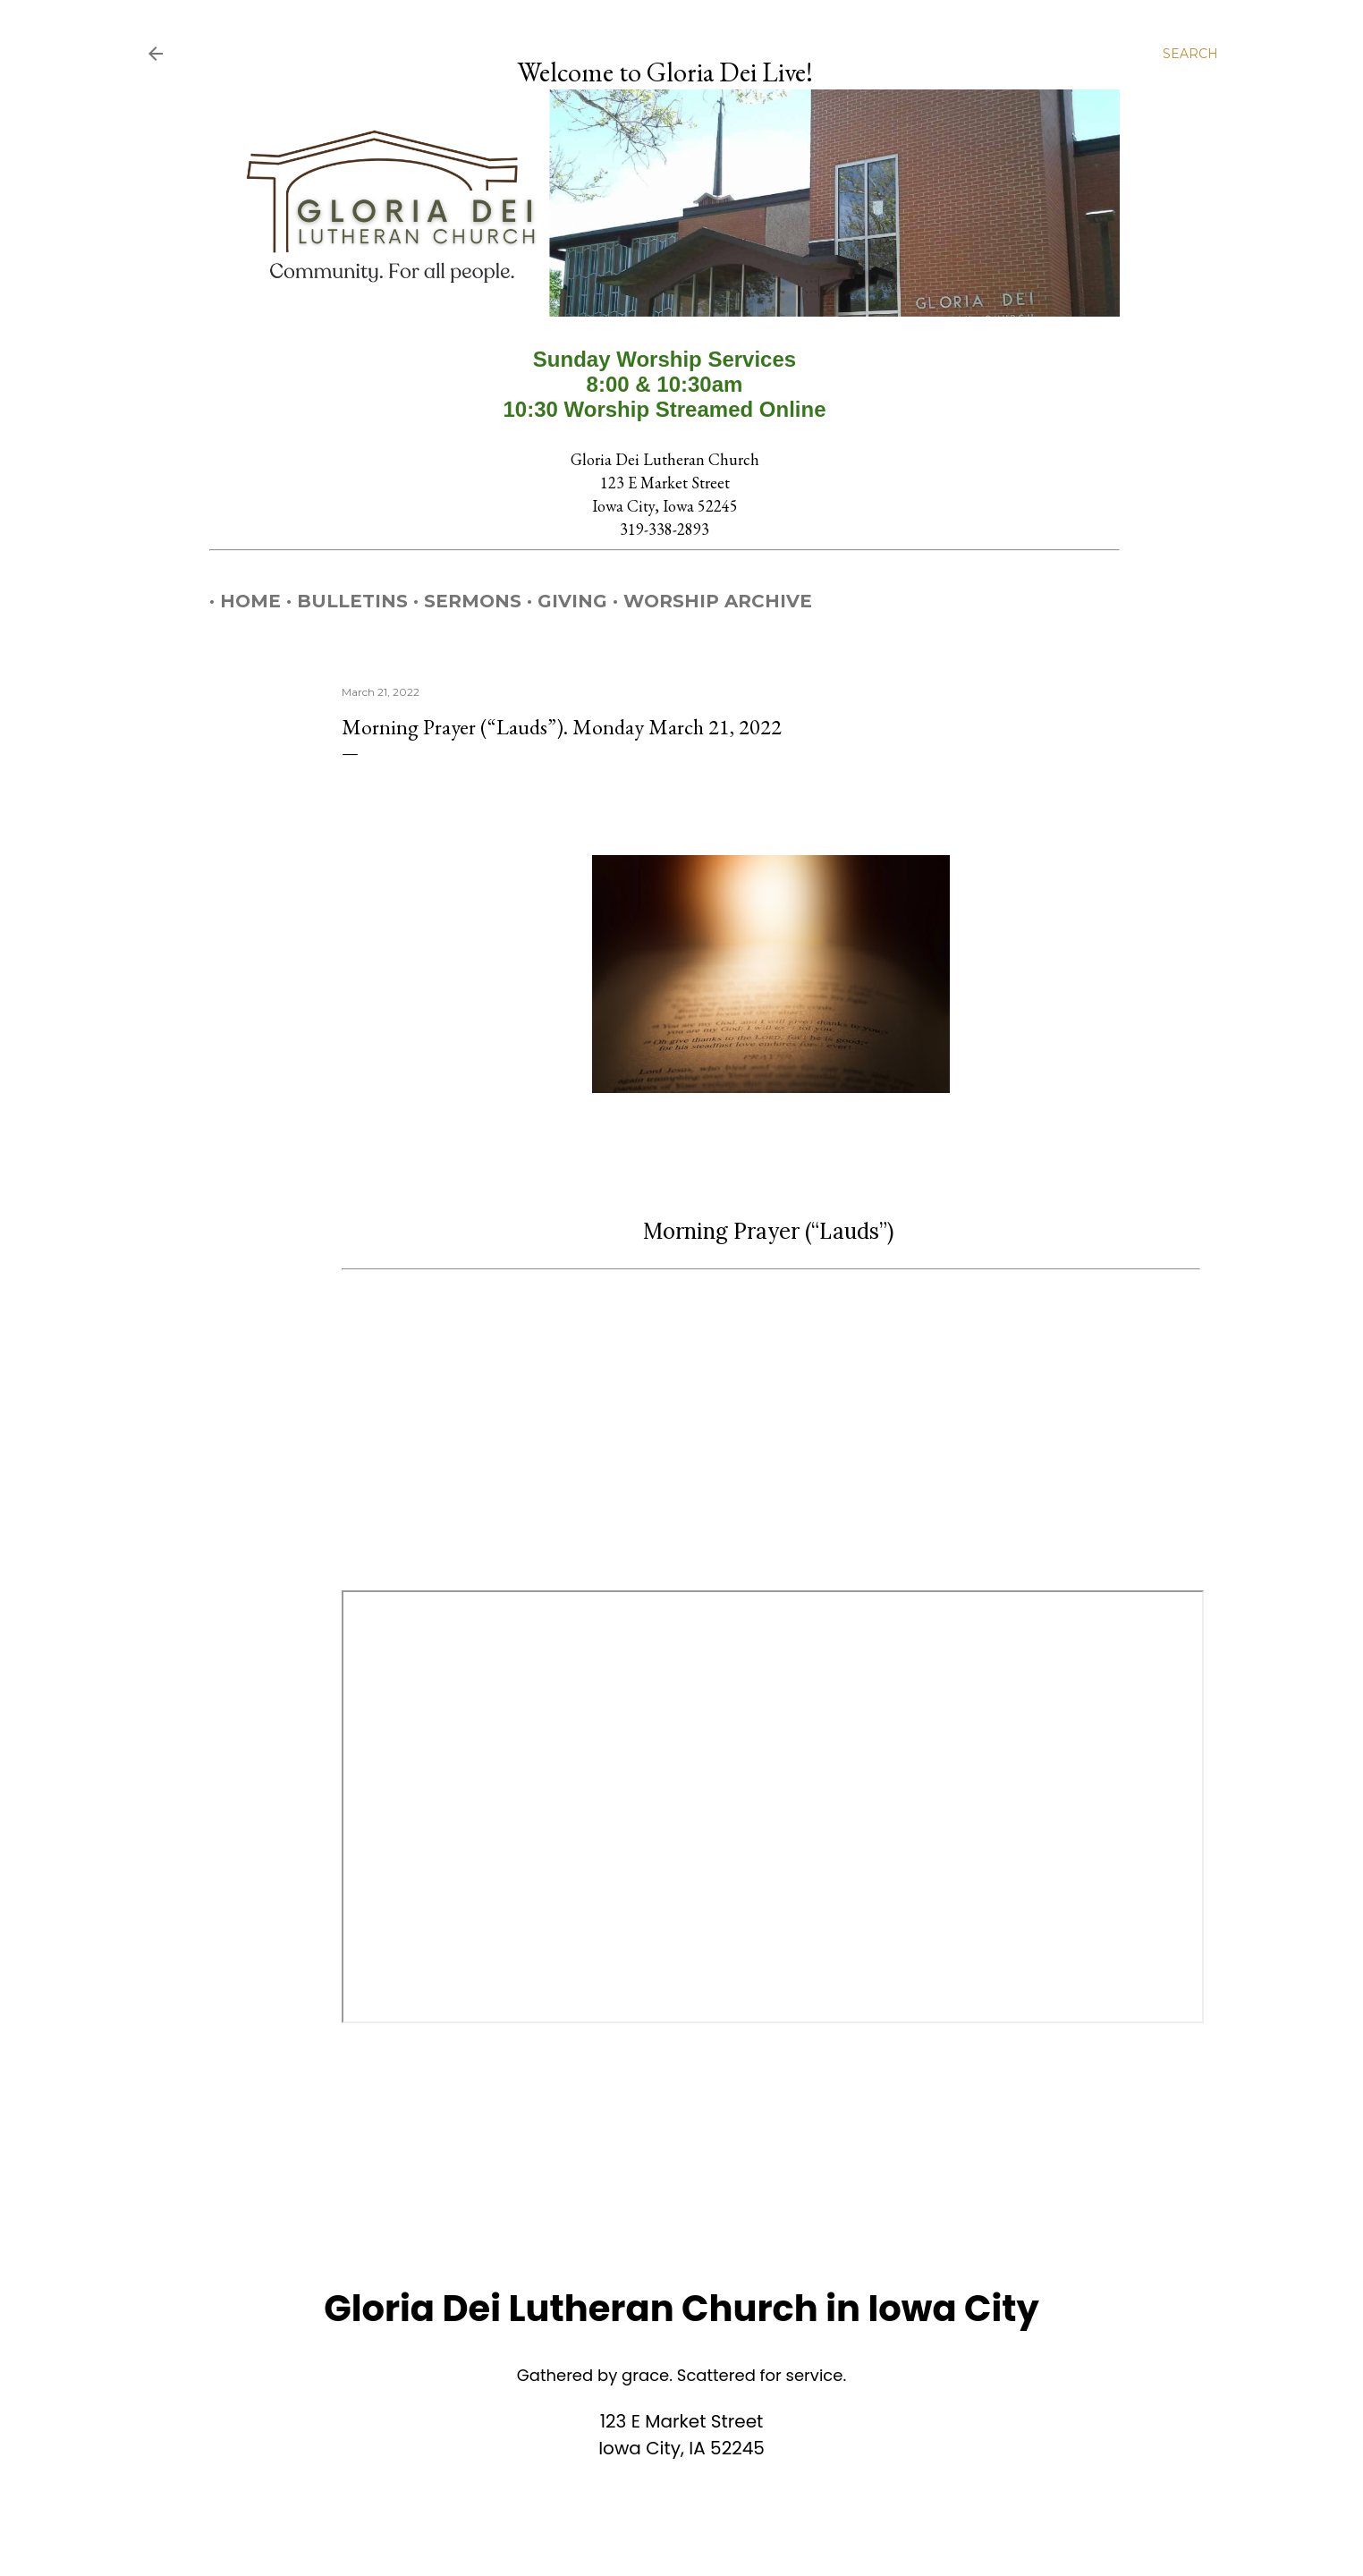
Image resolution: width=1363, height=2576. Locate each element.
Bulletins (341, 601)
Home (239, 601)
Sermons (462, 601)
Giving (562, 601)
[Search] (1190, 53)
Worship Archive (707, 601)
